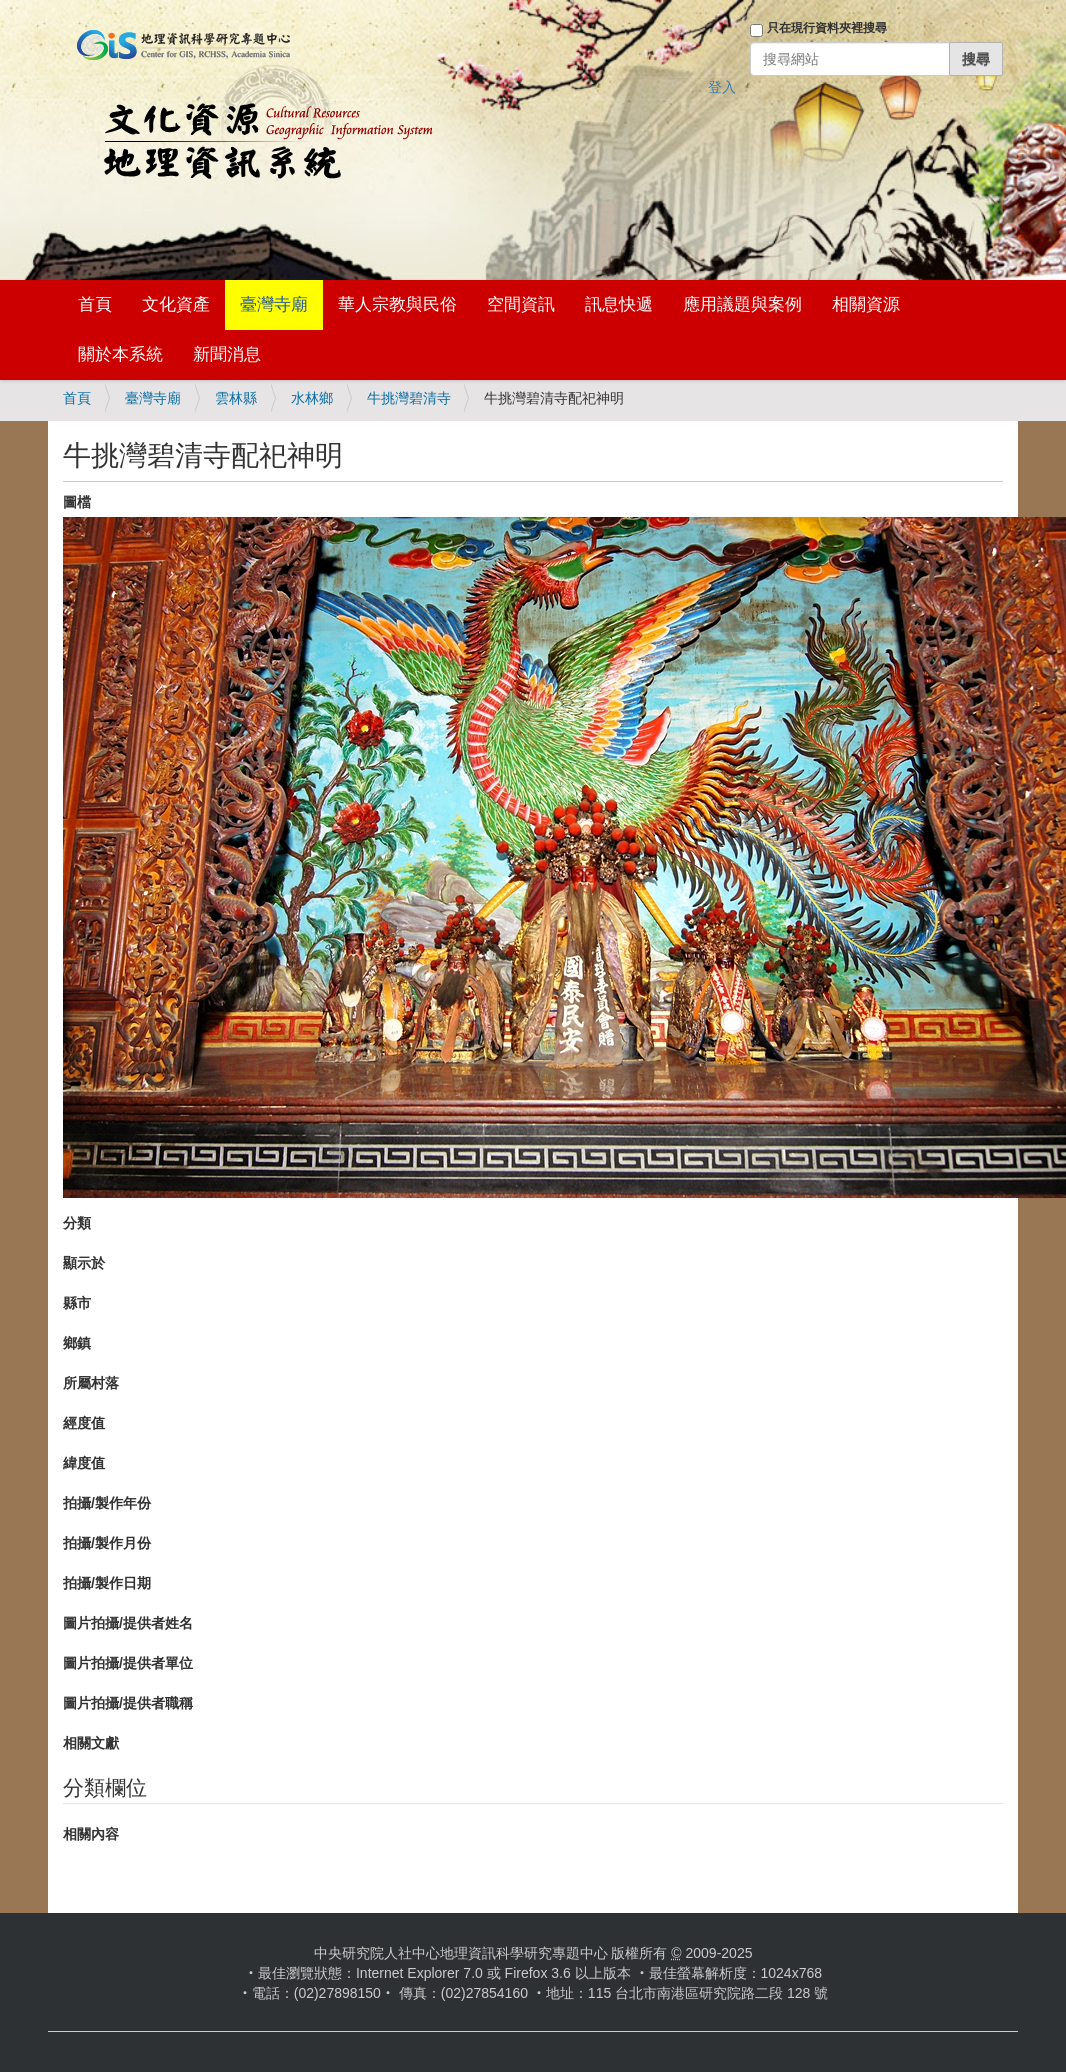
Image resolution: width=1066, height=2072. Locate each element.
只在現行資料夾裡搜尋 (827, 28)
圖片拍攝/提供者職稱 (128, 1703)
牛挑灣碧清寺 (409, 398)
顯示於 (84, 1263)
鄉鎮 (77, 1343)
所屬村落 (91, 1383)
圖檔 (77, 502)
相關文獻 (91, 1743)
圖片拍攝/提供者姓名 (128, 1623)
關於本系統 (120, 354)
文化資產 (176, 304)
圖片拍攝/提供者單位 (128, 1663)
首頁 (95, 304)
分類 (77, 1223)
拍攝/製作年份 (107, 1503)
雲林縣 (236, 398)
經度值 (84, 1423)
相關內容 (91, 1834)
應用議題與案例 (742, 304)
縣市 (77, 1303)
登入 (722, 87)
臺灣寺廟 (274, 304)
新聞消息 (227, 354)
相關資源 (866, 304)
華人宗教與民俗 (397, 304)
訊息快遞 (619, 304)
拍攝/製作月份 (107, 1543)
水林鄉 (312, 398)
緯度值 (84, 1463)
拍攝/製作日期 (107, 1583)
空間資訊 (521, 304)
